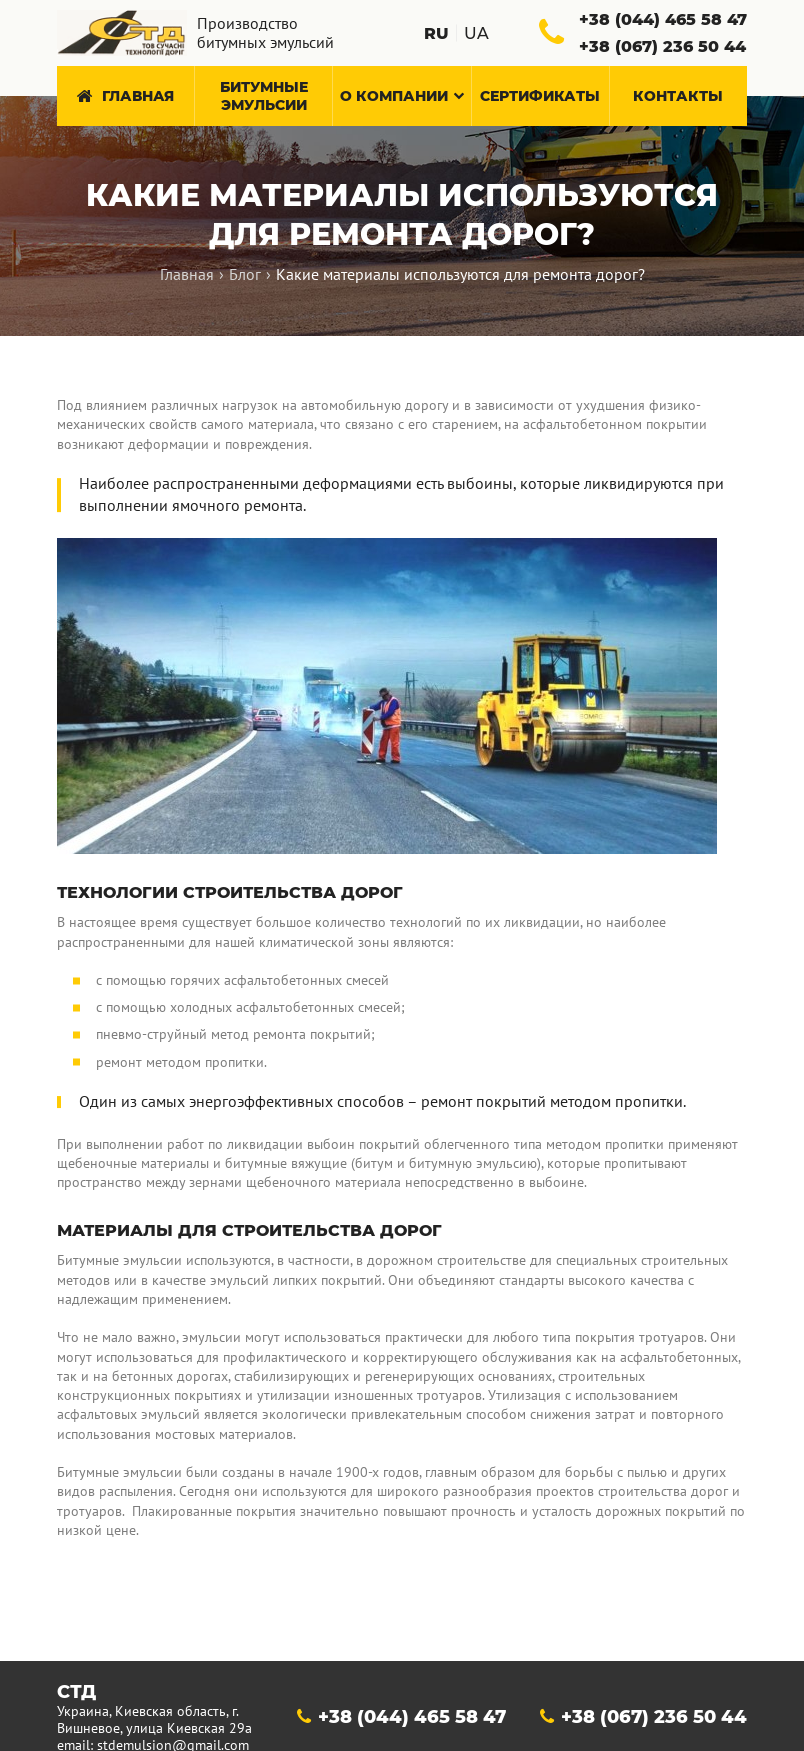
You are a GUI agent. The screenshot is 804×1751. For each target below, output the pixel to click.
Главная (125, 96)
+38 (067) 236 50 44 (654, 1657)
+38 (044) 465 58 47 (412, 1657)
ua (476, 33)
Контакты (678, 96)
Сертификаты (540, 96)
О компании (401, 96)
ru (436, 33)
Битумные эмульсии (264, 96)
